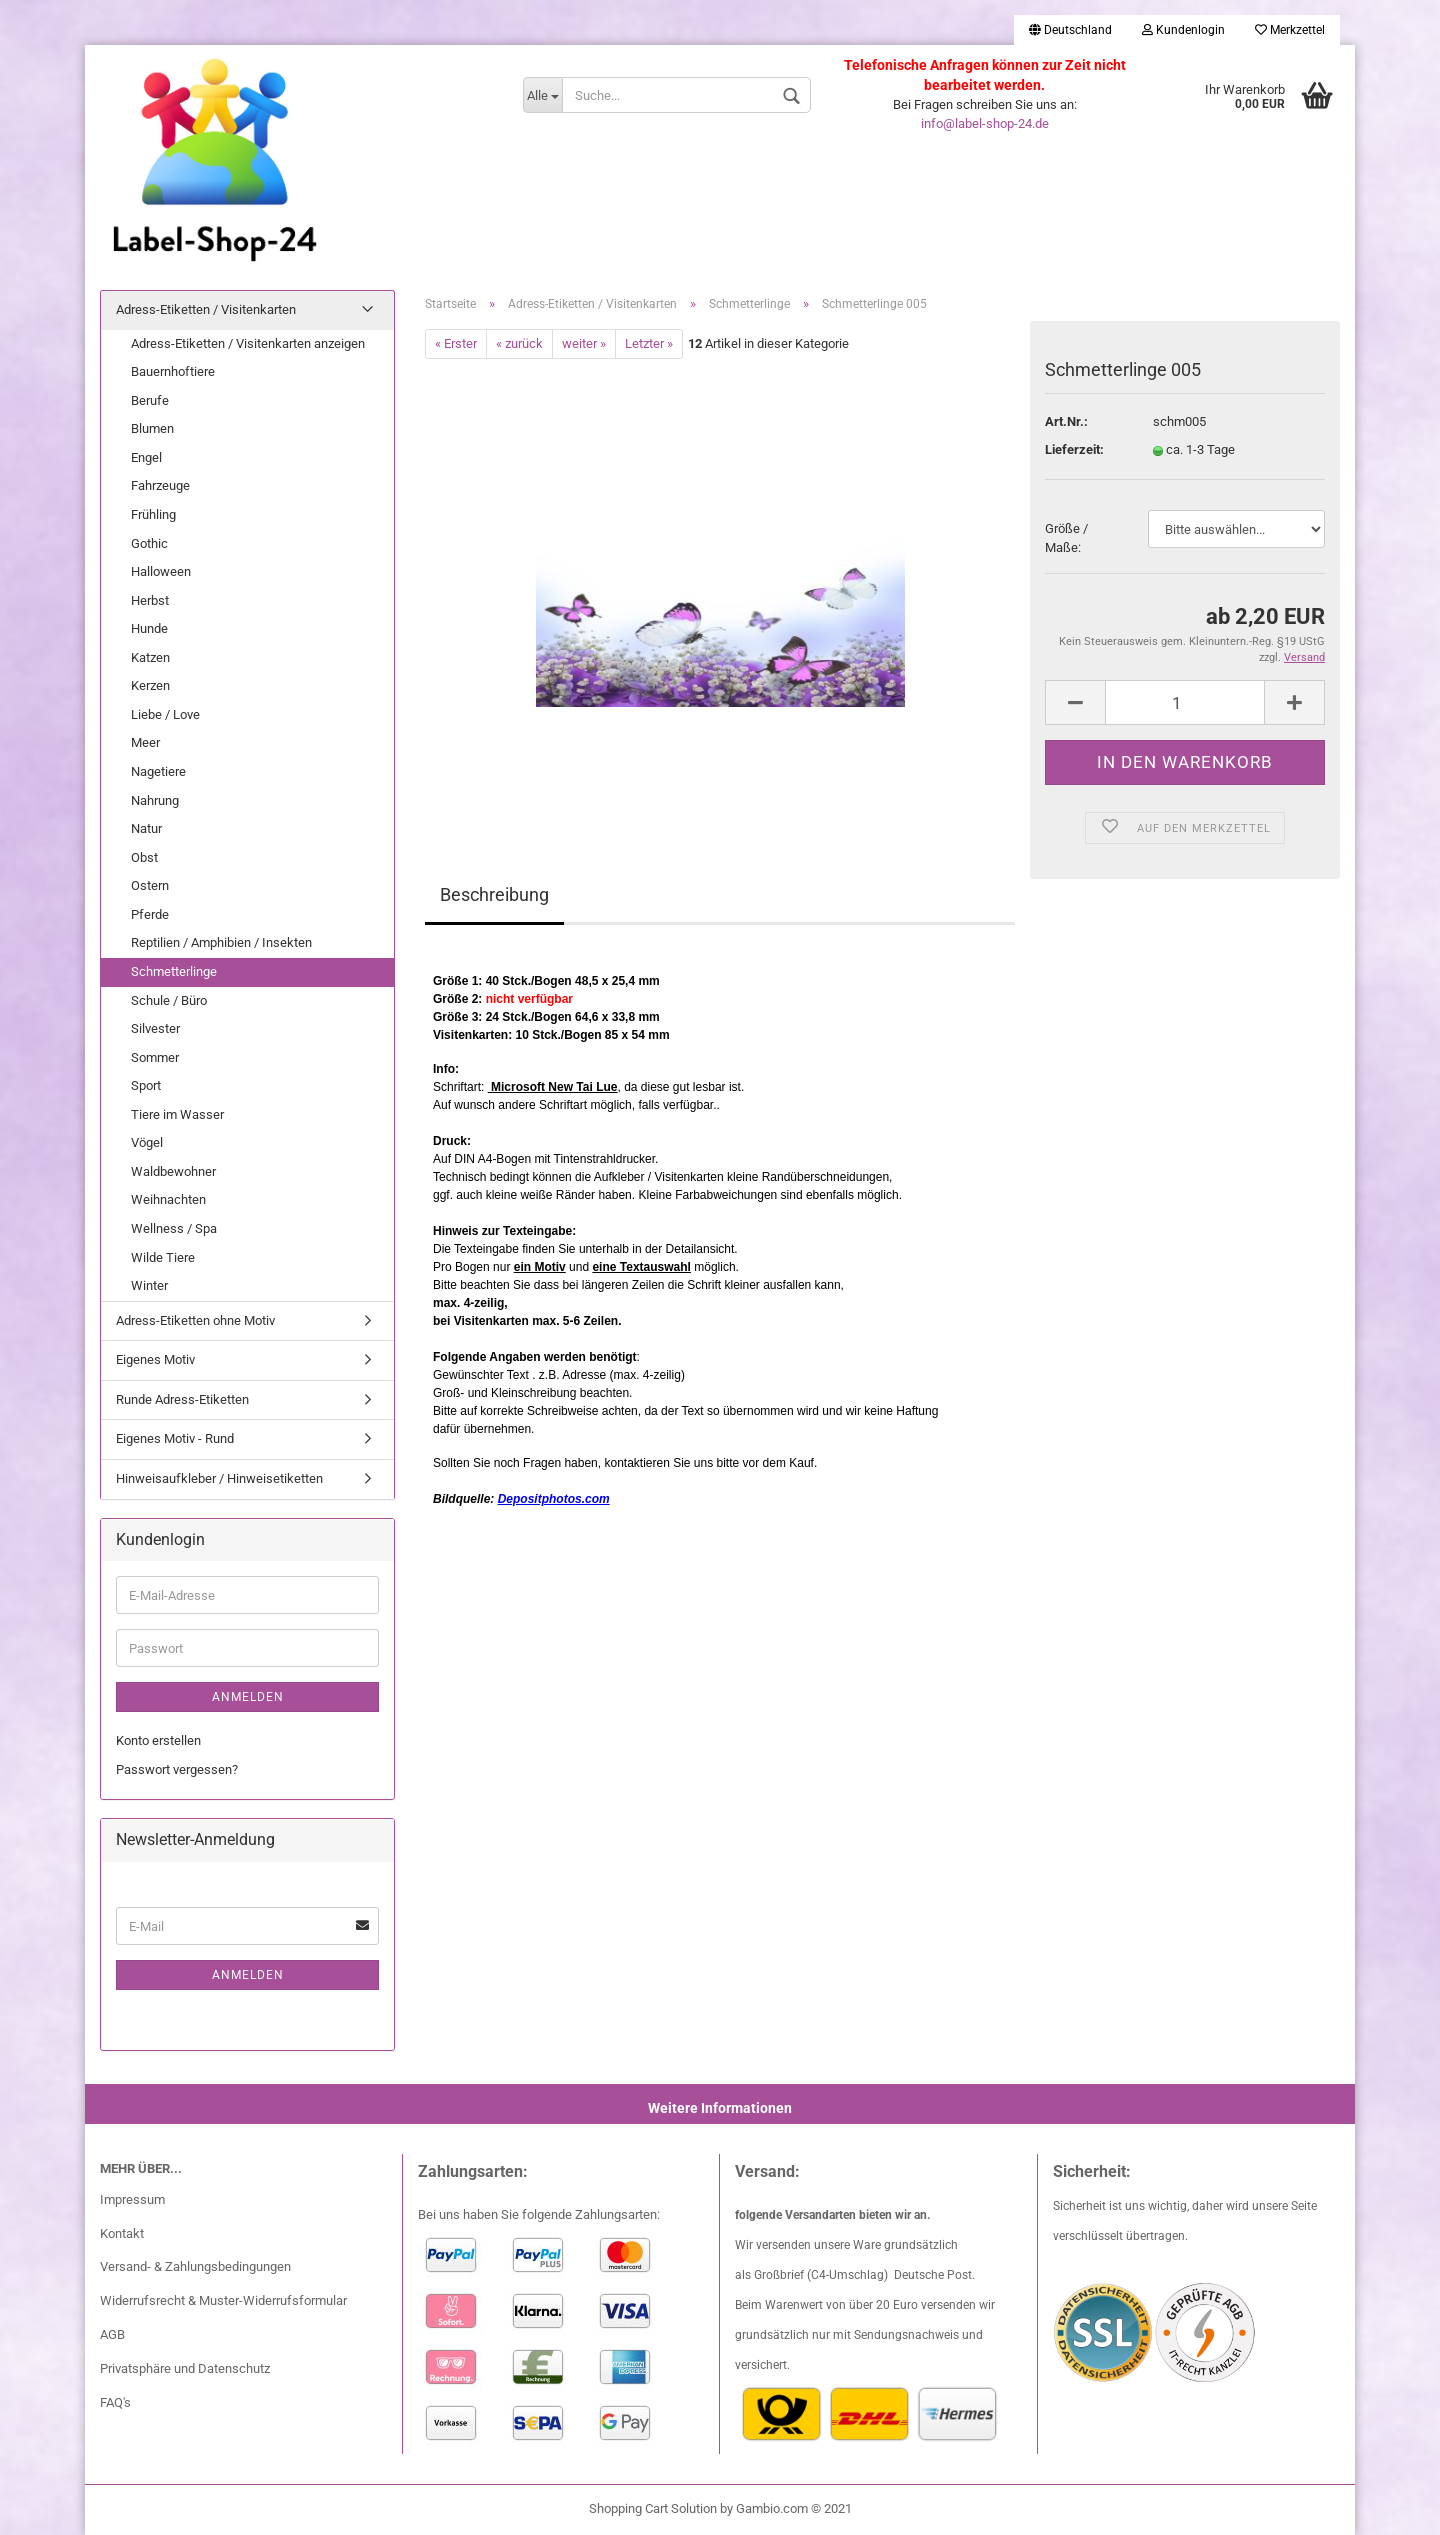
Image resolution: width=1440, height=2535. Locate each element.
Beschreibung (494, 894)
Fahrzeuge (160, 485)
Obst (144, 857)
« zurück (519, 343)
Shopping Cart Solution (653, 2508)
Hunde (149, 628)
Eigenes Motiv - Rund (175, 1438)
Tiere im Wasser (177, 1114)
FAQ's (115, 2402)
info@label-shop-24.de (985, 123)
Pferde (150, 914)
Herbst (150, 600)
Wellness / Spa (174, 1228)
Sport (146, 1085)
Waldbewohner (173, 1171)
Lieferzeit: (1074, 449)
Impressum (132, 2199)
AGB (112, 2334)
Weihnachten (168, 1199)
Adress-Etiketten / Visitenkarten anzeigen (248, 343)
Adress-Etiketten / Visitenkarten (206, 309)
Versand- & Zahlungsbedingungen (195, 2266)
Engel (146, 457)
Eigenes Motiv (155, 1359)
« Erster (456, 343)
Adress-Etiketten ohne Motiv (195, 1320)
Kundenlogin (1183, 30)
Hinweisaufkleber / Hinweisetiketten (219, 1478)
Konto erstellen (158, 1740)
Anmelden (248, 1697)
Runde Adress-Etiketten (182, 1399)
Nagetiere (158, 771)
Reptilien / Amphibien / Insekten (221, 942)
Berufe (150, 400)
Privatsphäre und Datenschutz (185, 2368)
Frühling (153, 514)
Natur (146, 828)
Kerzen (150, 685)
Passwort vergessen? (177, 1769)
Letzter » (649, 343)
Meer (145, 742)
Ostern (150, 885)
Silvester (155, 1028)
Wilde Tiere (163, 1257)
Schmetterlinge (174, 971)
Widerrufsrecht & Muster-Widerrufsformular (223, 2300)
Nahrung (155, 800)
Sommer (155, 1057)
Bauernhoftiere (173, 371)
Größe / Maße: (1066, 538)
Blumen (152, 428)
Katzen (150, 657)
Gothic (149, 543)
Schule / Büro (169, 1000)
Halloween (161, 571)
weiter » (584, 343)
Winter (149, 1285)
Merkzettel (1290, 30)
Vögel (147, 1142)
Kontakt (122, 2233)
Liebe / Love (165, 714)
